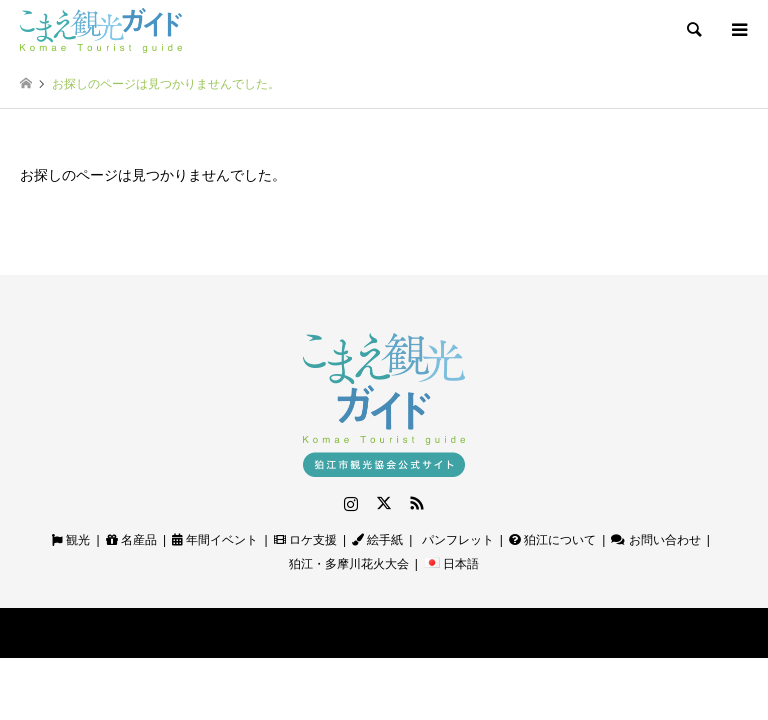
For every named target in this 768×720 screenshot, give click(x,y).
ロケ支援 (305, 540)
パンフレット (455, 540)
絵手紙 (377, 540)
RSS (417, 503)
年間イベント (215, 540)
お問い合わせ (655, 540)
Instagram (351, 503)
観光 (71, 540)
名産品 (131, 540)
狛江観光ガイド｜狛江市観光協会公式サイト (341, 632)
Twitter (384, 503)
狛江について (552, 540)
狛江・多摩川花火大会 (349, 564)
